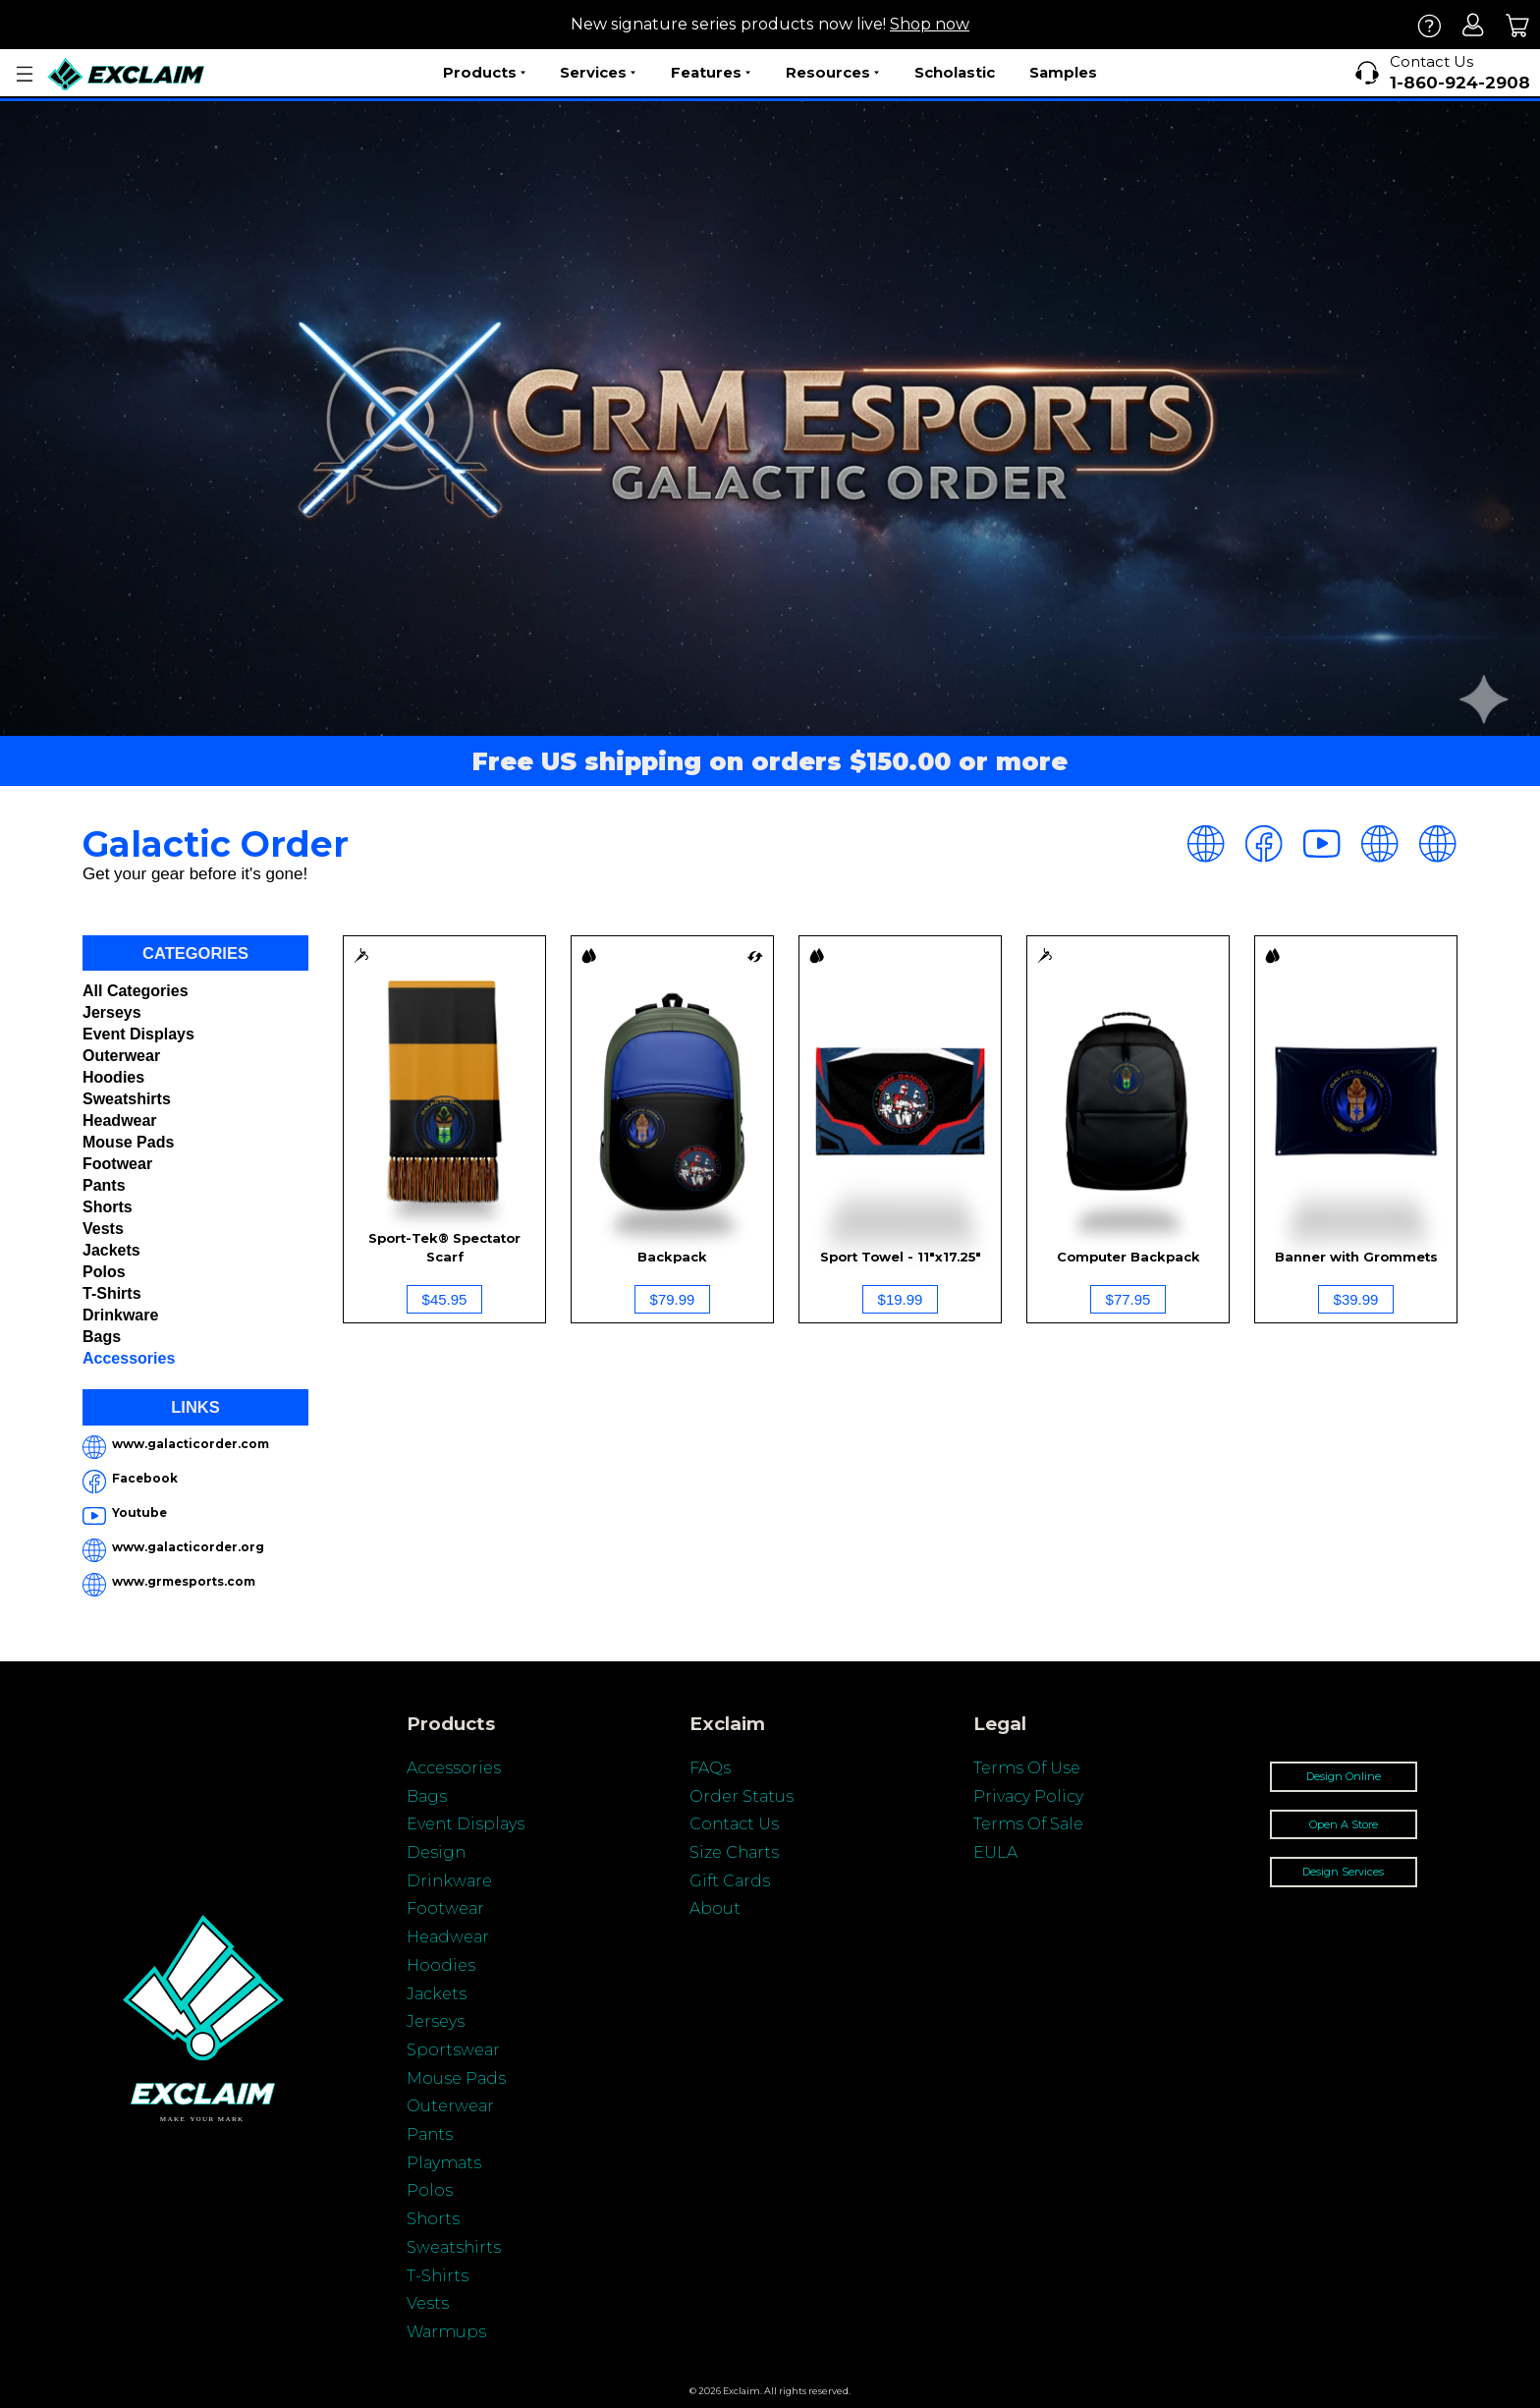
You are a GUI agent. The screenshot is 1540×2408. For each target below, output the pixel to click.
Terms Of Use (1026, 1768)
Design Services (1343, 1871)
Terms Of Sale (1028, 1824)
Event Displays (138, 1034)
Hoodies (113, 1077)
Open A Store (1343, 1824)
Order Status (741, 1796)
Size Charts (734, 1852)
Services (597, 72)
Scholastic (954, 72)
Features (710, 72)
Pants (104, 1185)
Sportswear (453, 2050)
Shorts (107, 1207)
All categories (135, 990)
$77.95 (1128, 1299)
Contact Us (734, 1824)
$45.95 (445, 1299)
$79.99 (672, 1299)
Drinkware (120, 1315)
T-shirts (111, 1293)
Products (484, 72)
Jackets (111, 1250)
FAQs (710, 1768)
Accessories (128, 1358)
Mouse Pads (128, 1142)
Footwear (117, 1163)
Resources (832, 72)
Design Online (1343, 1776)
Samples (1063, 72)
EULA (995, 1852)
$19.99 (900, 1299)
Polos (104, 1271)
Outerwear (121, 1055)
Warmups (446, 2332)
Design (436, 1852)
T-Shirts (437, 2276)
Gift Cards (729, 1881)
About (715, 1908)
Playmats (444, 2163)
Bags (101, 1336)
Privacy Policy (1028, 1796)
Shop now (929, 24)
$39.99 (1356, 1299)
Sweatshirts (126, 1099)
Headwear (119, 1120)
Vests (103, 1228)
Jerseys (111, 1012)
